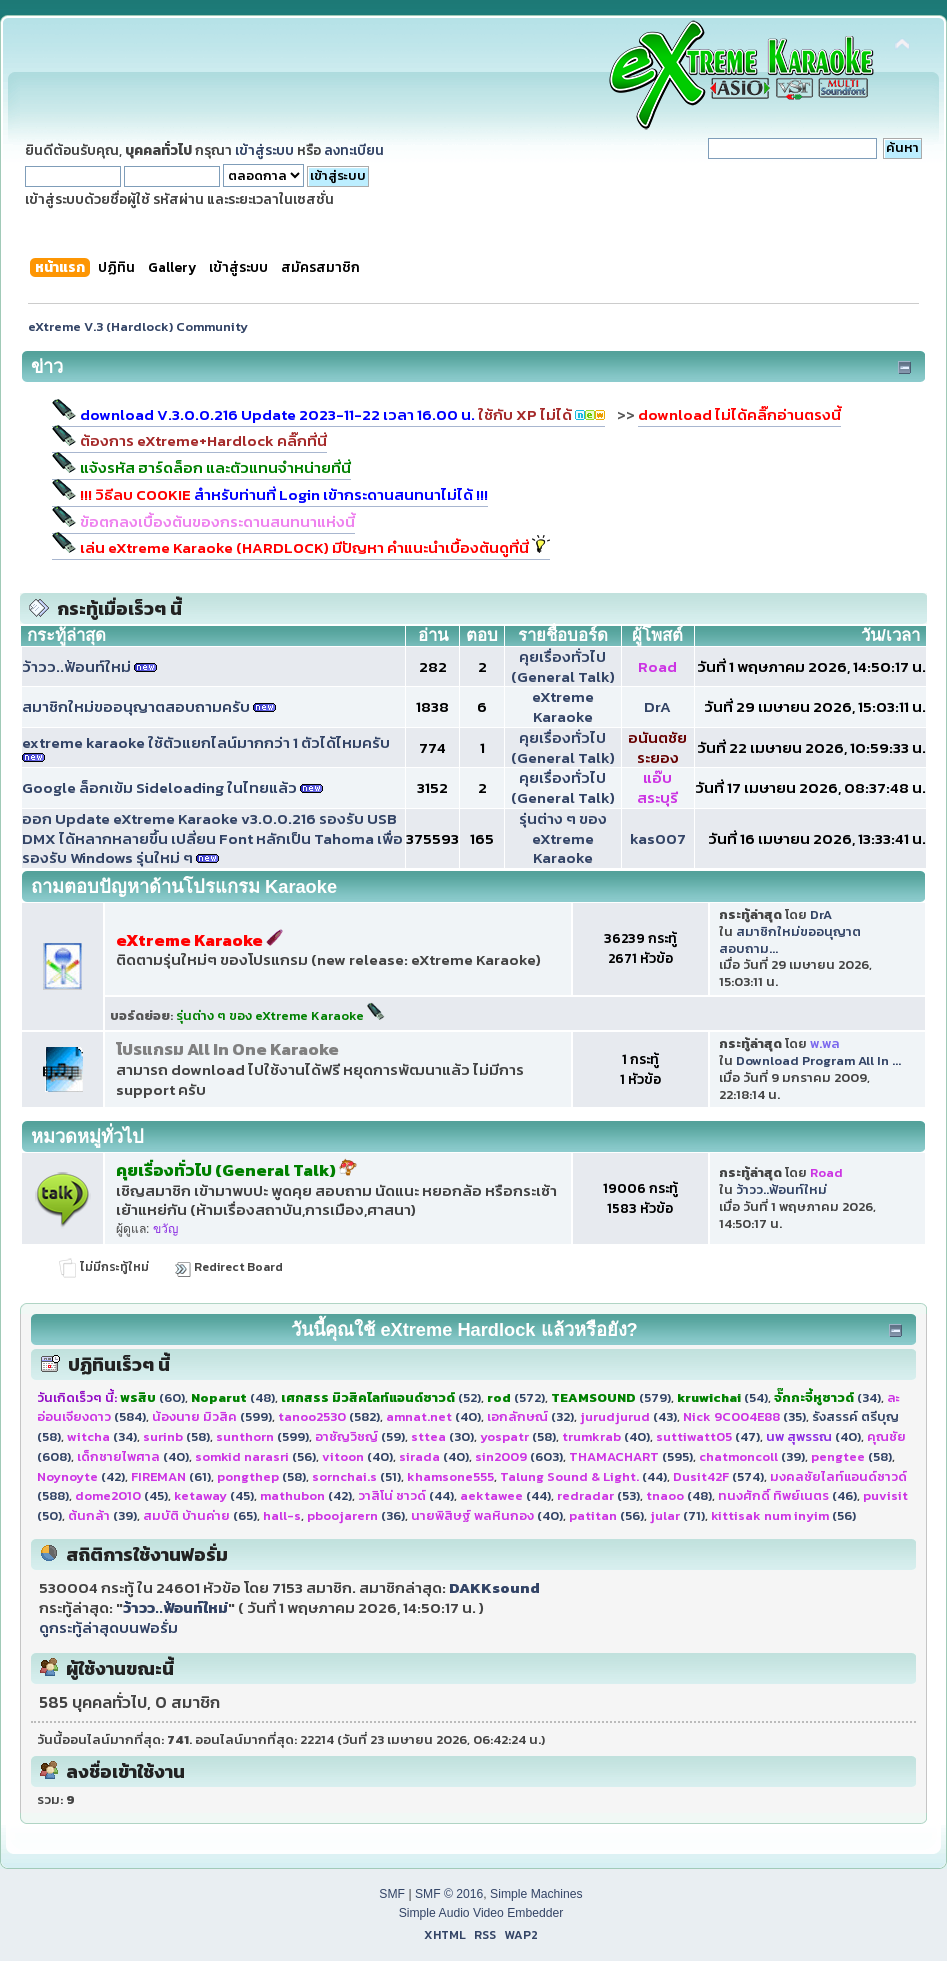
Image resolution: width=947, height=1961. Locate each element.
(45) (121, 1495)
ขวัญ (165, 1229)
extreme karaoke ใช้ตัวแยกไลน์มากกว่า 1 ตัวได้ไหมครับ (206, 742)
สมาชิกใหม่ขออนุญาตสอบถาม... (790, 940)
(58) (176, 1436)
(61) (171, 1476)
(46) (787, 1495)
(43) (628, 1416)
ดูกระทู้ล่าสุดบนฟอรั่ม (108, 1627)
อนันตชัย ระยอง (657, 747)
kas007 (658, 838)
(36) (356, 1515)
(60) (152, 1397)
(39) (752, 1456)
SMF (392, 1894)
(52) (381, 1397)
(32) (530, 1416)
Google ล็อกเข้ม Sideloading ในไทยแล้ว (159, 787)
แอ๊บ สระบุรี (657, 787)
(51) (356, 1476)
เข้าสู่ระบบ (264, 150)
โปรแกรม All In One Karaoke (227, 1049)
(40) (433, 1416)
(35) (744, 1416)
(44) (583, 1476)
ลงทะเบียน (354, 150)
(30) (442, 1436)
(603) (519, 1456)
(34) (827, 1397)
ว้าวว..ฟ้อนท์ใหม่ (76, 666)
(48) (233, 1397)
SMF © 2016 (449, 1894)
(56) (255, 1456)
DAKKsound (494, 1587)
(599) (212, 1416)
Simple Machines (536, 1894)
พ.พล (825, 1043)
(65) (200, 1515)
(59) (360, 1436)
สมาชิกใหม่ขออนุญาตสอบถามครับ (136, 706)
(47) (708, 1436)
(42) (81, 1476)
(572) (516, 1397)
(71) (677, 1515)
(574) (718, 1476)
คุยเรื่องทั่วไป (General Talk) (563, 666)
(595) (631, 1456)
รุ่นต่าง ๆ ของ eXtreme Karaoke (563, 838)
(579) (611, 1397)
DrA (657, 706)
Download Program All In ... (818, 1060)
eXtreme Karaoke (563, 706)
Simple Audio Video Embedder (481, 1913)
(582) (329, 1416)
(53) (598, 1495)
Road (657, 666)
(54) (722, 1397)
